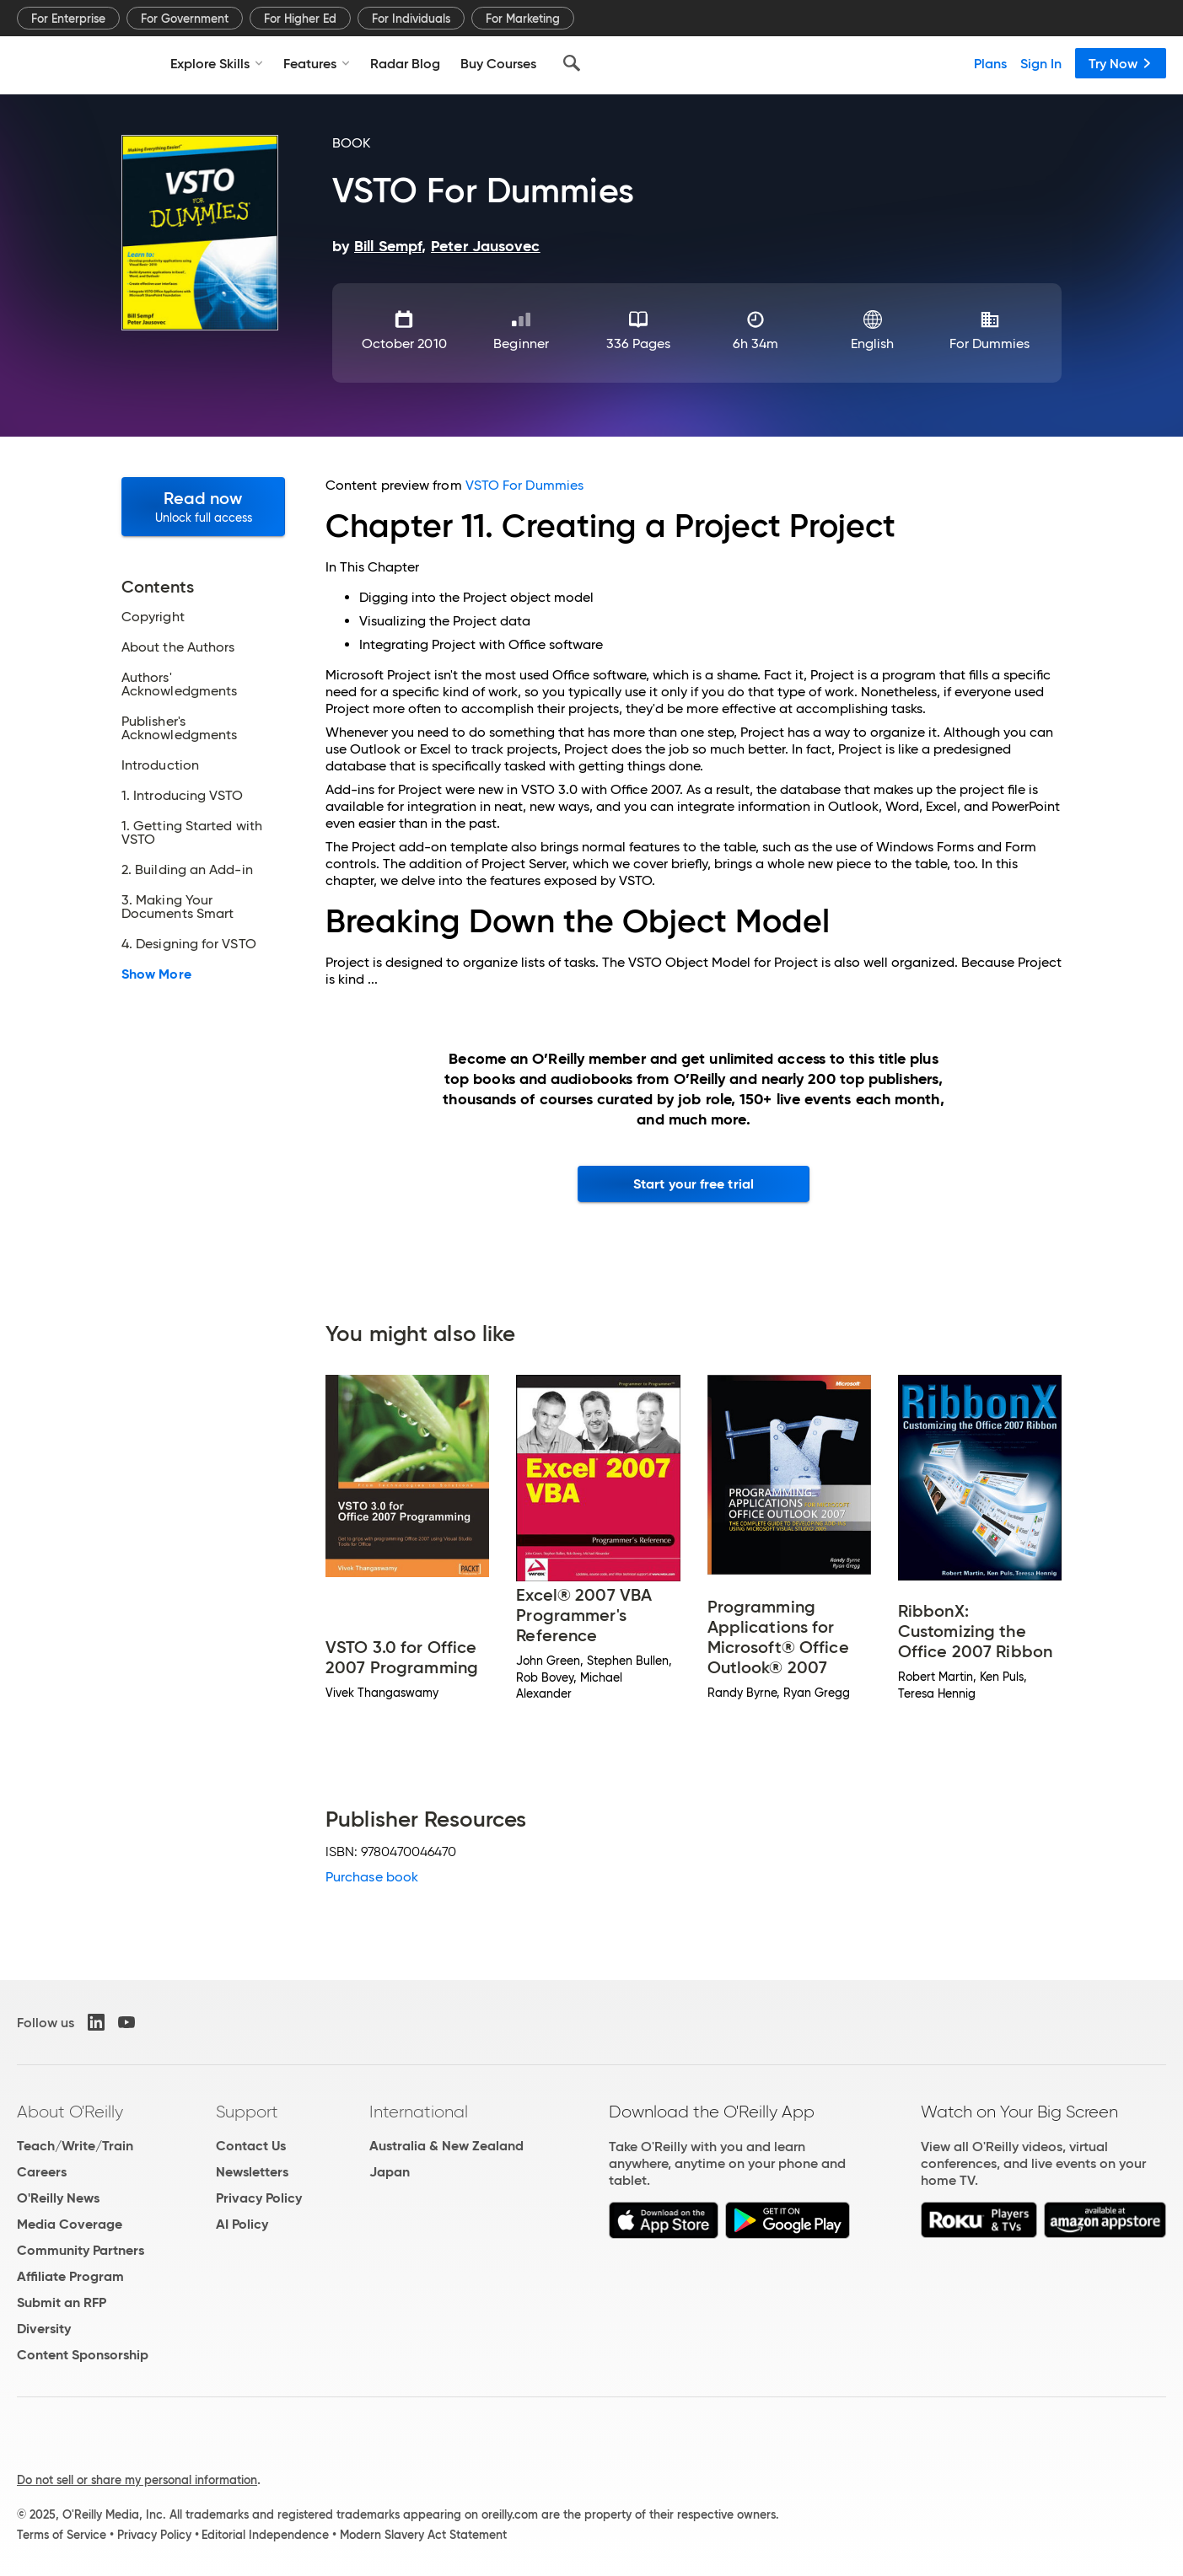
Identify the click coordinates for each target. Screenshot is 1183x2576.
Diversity (44, 2328)
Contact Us (251, 2146)
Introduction (160, 765)
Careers (42, 2172)
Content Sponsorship (82, 2355)
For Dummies (989, 343)
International (418, 2111)
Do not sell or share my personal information (137, 2479)
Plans (990, 63)
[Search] (572, 63)
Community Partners (80, 2250)
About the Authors (177, 647)
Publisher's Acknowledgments (179, 728)
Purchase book (371, 1877)
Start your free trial (693, 1184)
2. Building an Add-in (187, 870)
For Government (185, 18)
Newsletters (252, 2172)
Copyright (153, 617)
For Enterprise (68, 18)
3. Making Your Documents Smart (177, 907)
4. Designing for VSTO (188, 944)
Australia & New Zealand (446, 2146)
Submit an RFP (61, 2302)
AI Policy (242, 2224)
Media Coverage (69, 2224)
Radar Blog (405, 63)
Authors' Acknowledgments (179, 684)
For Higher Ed (300, 18)
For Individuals (411, 18)
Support (247, 2111)
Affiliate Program (70, 2276)
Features (316, 63)
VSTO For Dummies (524, 485)
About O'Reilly (70, 2111)
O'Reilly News (58, 2198)
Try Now (1121, 63)
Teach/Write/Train (75, 2146)
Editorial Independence (265, 2534)
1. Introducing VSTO (182, 795)
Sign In (1041, 63)
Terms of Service (61, 2534)
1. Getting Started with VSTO (191, 832)
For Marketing (523, 18)
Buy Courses (498, 63)
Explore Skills (216, 63)
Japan (389, 2172)
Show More (156, 974)
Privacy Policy (259, 2198)
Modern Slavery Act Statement (423, 2534)
